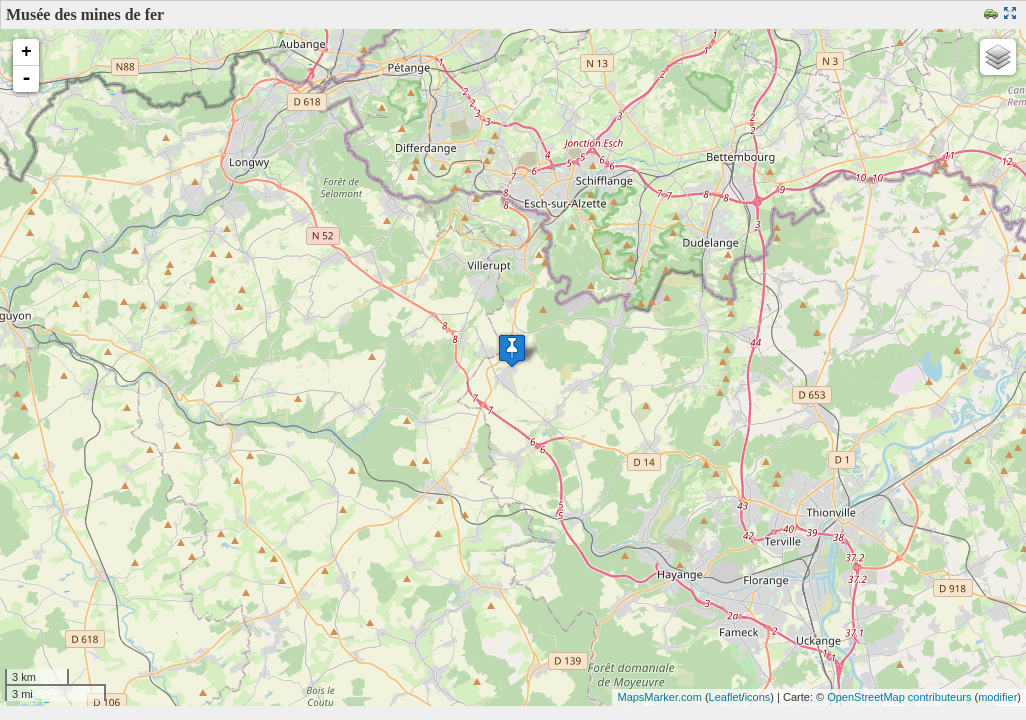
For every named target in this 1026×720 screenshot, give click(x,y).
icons (758, 697)
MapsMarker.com (659, 697)
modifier (997, 697)
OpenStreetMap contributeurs (899, 697)
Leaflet (725, 697)
